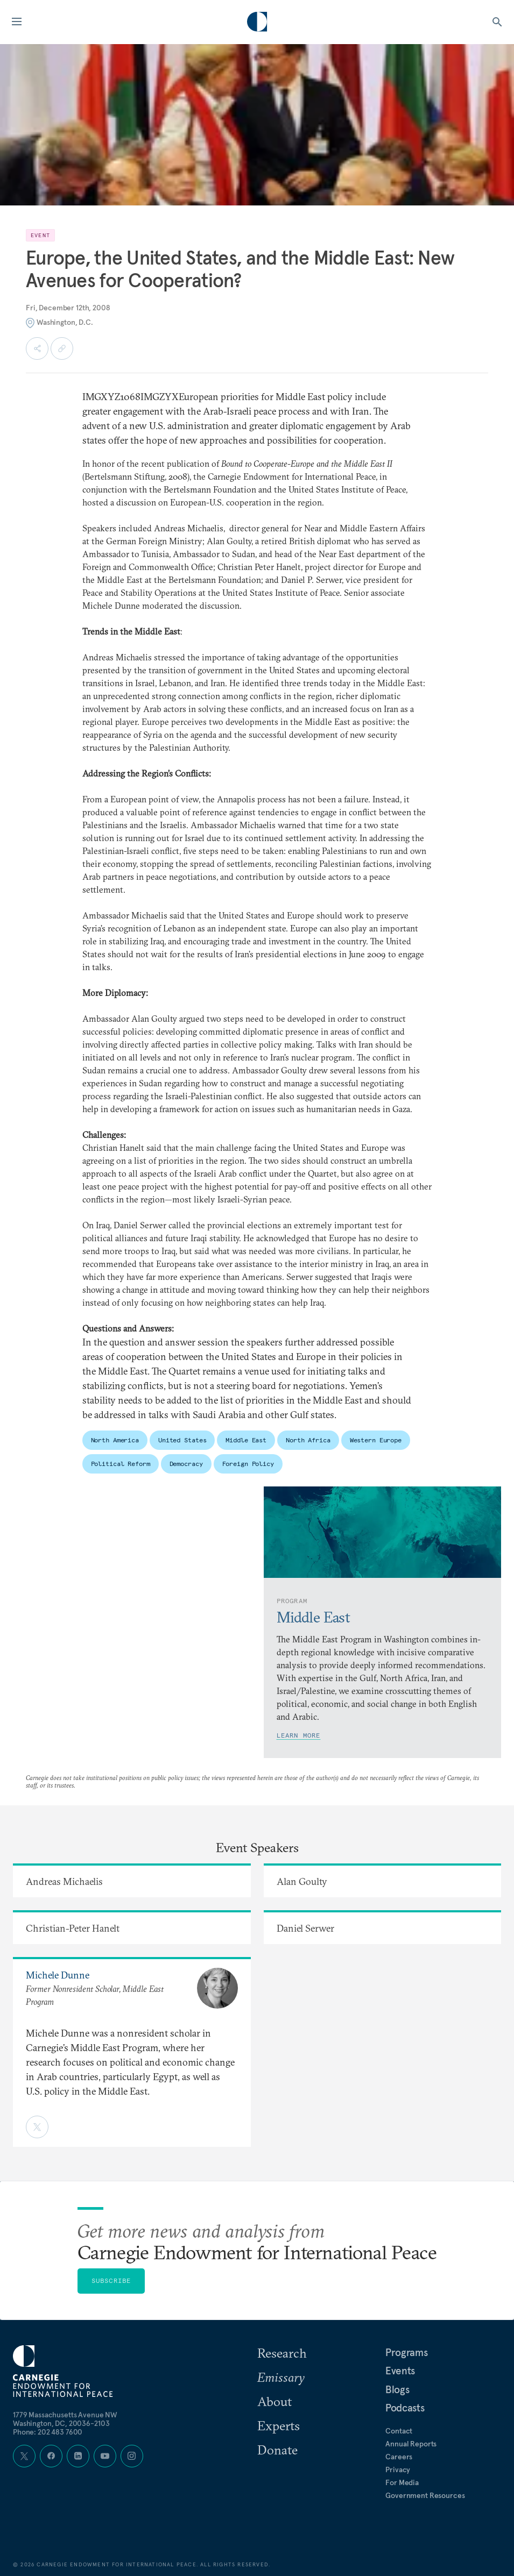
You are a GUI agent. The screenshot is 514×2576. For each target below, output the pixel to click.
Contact (398, 2431)
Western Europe (376, 1440)
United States (182, 1440)
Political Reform (120, 1464)
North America (115, 1440)
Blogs (397, 2389)
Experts (278, 2425)
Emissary (281, 2377)
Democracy (186, 1464)
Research (282, 2353)
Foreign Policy (248, 1464)
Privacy (397, 2469)
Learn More (299, 1735)
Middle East (246, 1440)
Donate (277, 2450)
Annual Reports (410, 2444)
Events (400, 2370)
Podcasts (404, 2407)
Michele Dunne (57, 1975)
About (274, 2401)
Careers (398, 2456)
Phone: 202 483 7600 (47, 2432)
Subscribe (111, 2280)
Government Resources (424, 2495)
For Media (402, 2482)
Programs (406, 2352)
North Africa (308, 1440)
